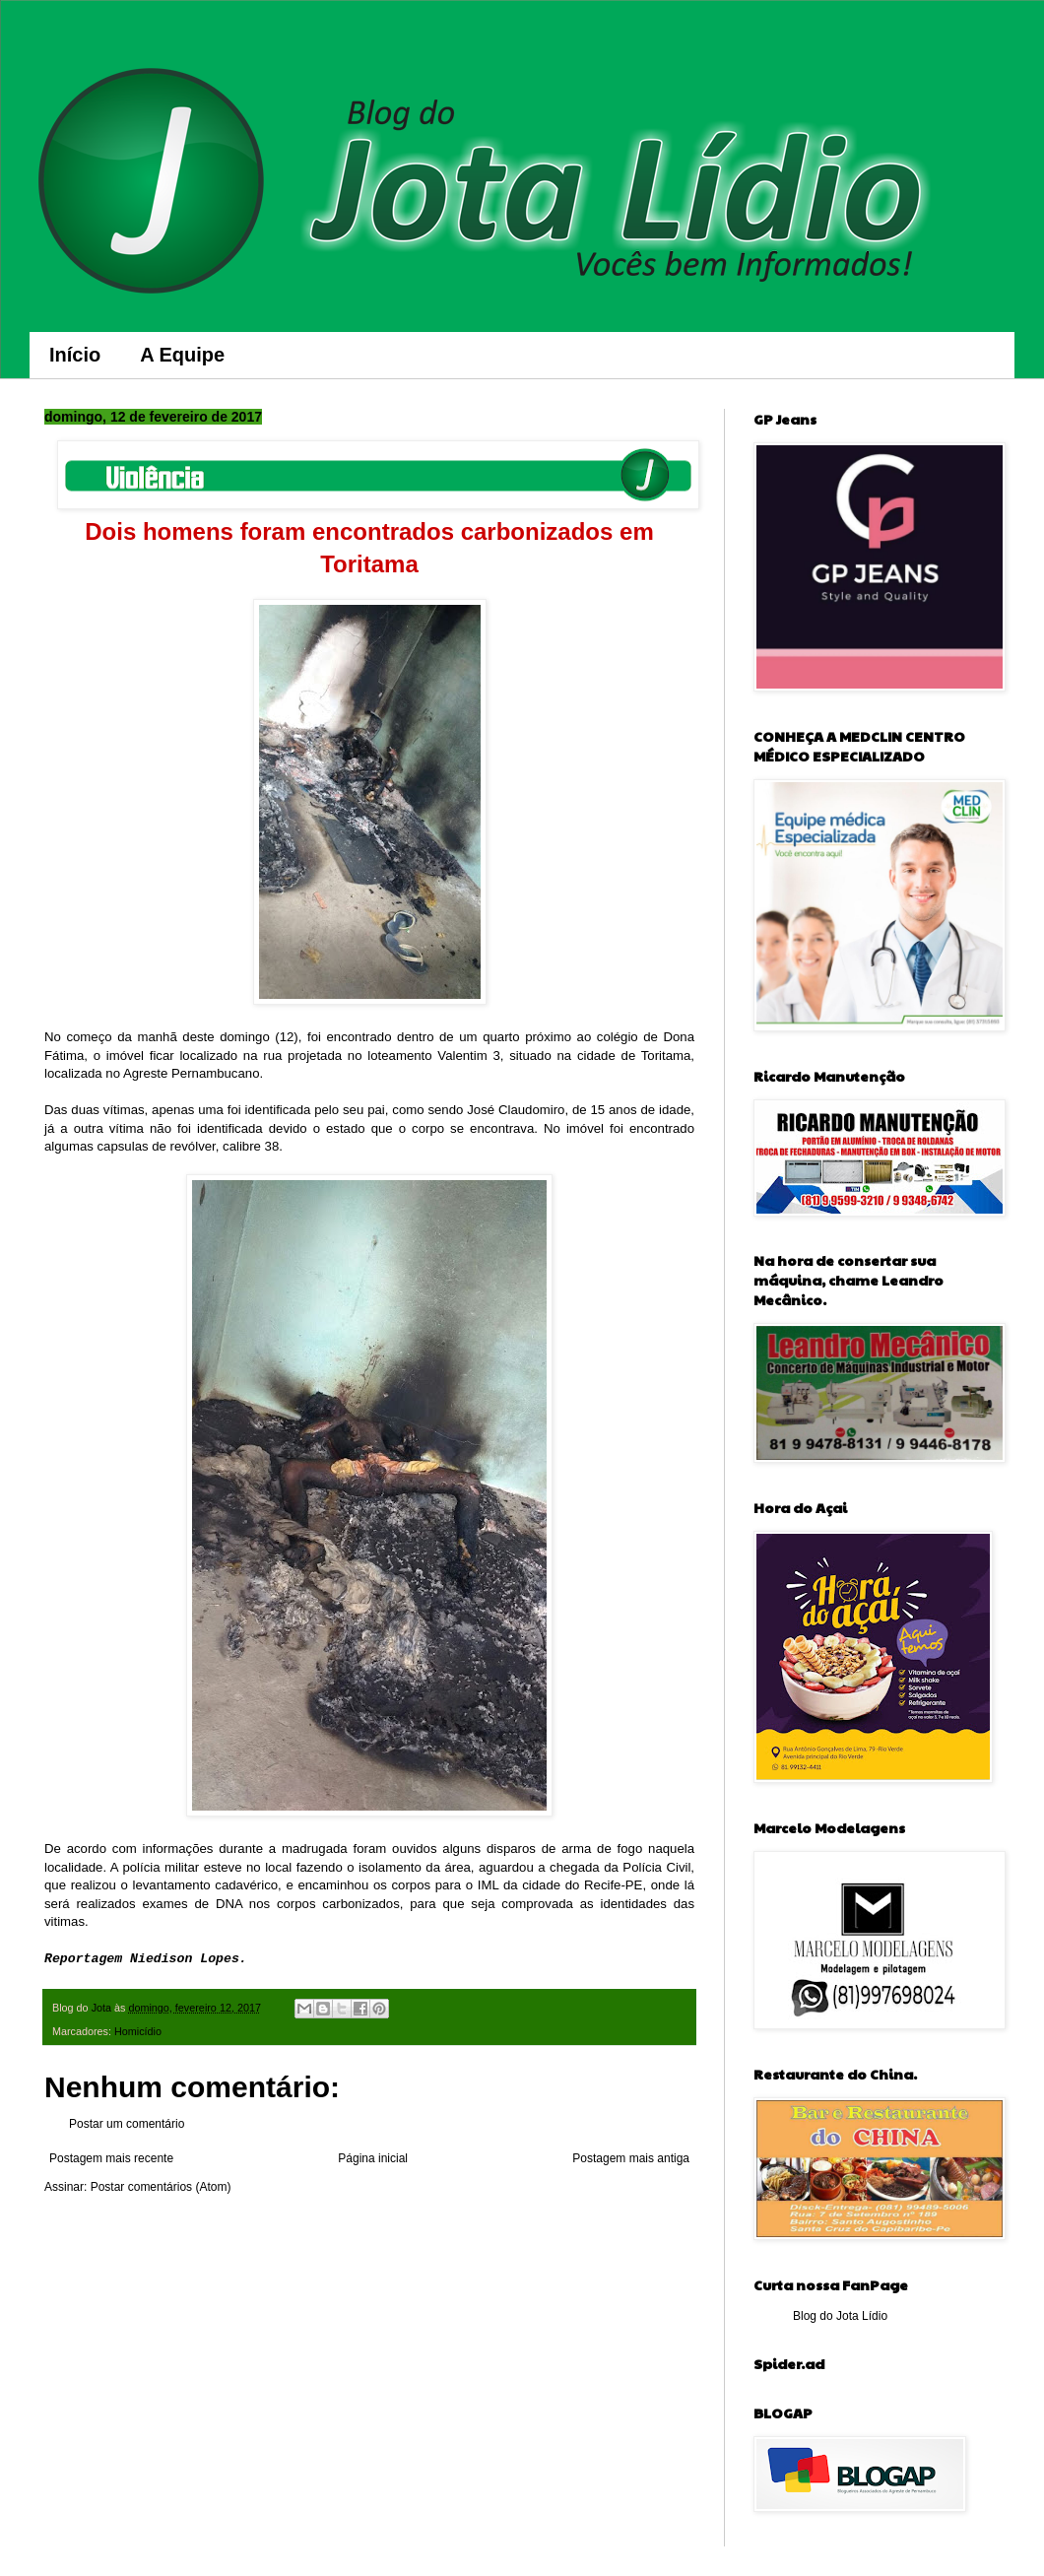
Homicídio (138, 2031)
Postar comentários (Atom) (161, 2187)
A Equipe (182, 354)
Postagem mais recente (111, 2158)
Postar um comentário (126, 2124)
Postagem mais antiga (630, 2158)
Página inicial (373, 2158)
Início (74, 354)
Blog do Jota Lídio (840, 2316)
